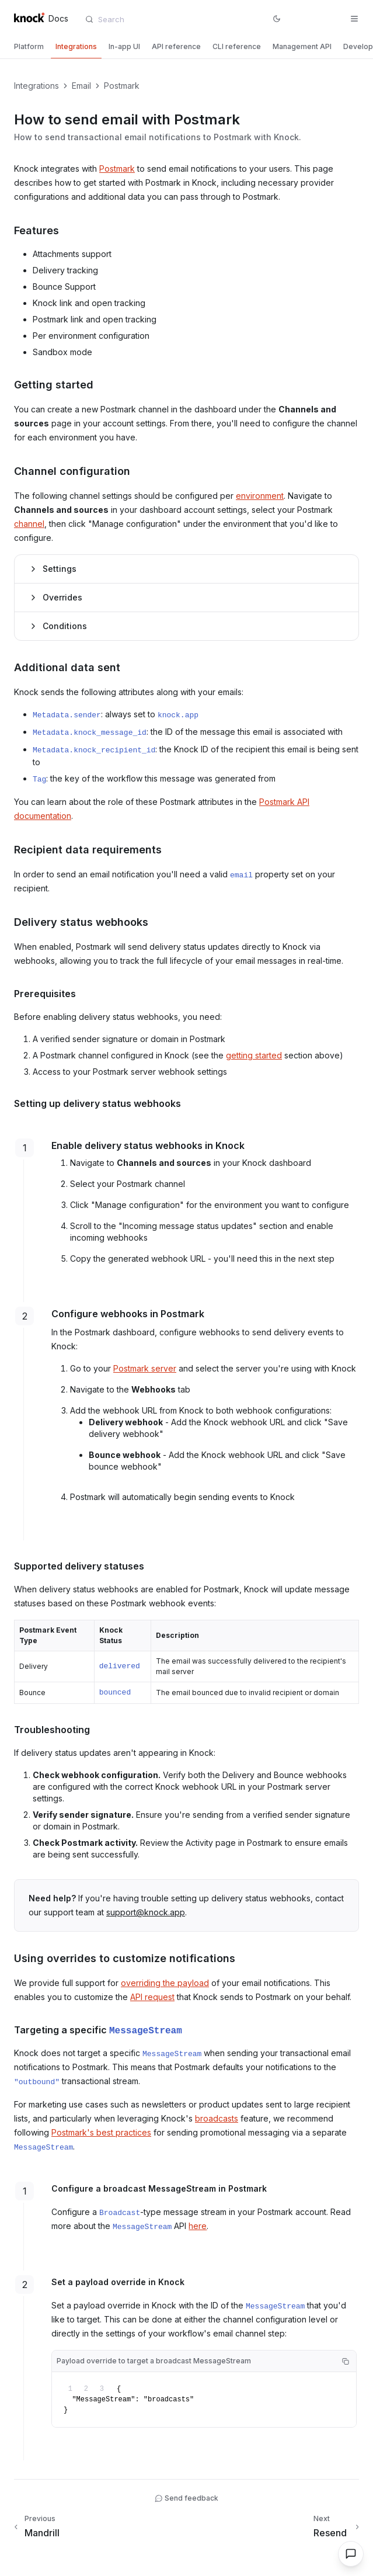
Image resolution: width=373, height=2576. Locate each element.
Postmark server (144, 1368)
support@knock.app (145, 1912)
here (198, 2226)
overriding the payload (165, 1983)
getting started (254, 1055)
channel (29, 524)
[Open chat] (351, 2554)
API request (152, 1997)
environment (260, 496)
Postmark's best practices (101, 2132)
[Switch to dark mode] (277, 19)
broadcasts (216, 2118)
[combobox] (147, 19)
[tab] (28, 46)
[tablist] (186, 47)
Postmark (117, 168)
